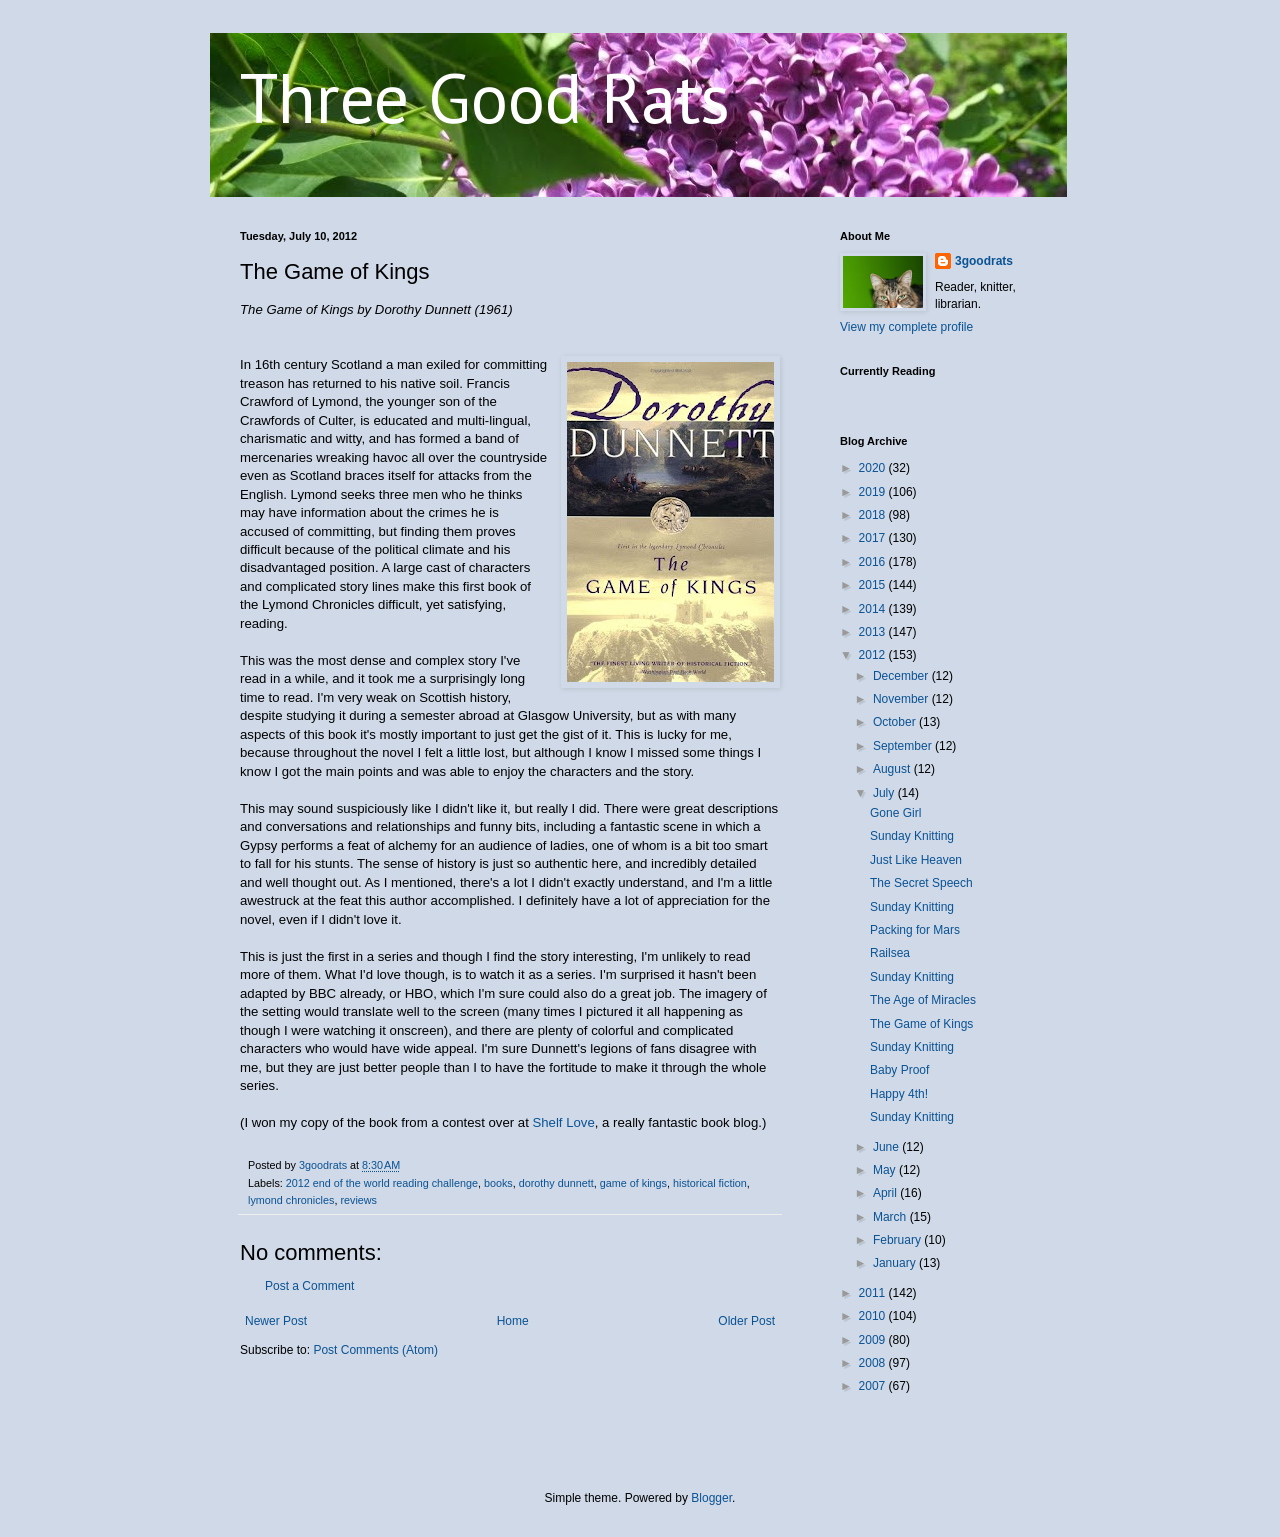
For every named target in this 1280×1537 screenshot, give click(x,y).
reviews (358, 1200)
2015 (874, 585)
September (904, 746)
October (896, 722)
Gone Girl (895, 813)
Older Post (746, 1321)
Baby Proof (899, 1070)
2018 (874, 515)
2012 (874, 655)
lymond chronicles (291, 1200)
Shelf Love (563, 1122)
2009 (874, 1340)
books (498, 1183)
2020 (874, 468)
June (887, 1147)
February (898, 1240)
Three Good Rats (485, 97)
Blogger (711, 1498)
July (885, 793)
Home (513, 1321)
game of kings (633, 1183)
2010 (874, 1316)
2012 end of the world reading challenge (382, 1183)
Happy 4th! (899, 1094)
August (893, 769)
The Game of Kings (921, 1024)
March (891, 1217)
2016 (874, 562)
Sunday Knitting (912, 836)
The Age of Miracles (923, 1000)
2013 (874, 632)
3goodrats (984, 261)
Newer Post (276, 1321)
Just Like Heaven (916, 860)
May (886, 1170)
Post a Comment (309, 1286)
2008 (874, 1363)
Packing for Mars (915, 930)
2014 (874, 609)
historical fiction (710, 1183)
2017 (874, 538)
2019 (874, 492)
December (902, 676)
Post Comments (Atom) (375, 1350)
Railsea (890, 953)
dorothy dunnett (556, 1183)
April (886, 1193)
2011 (874, 1293)
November (902, 699)
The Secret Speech (921, 883)
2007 (874, 1386)
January (896, 1263)
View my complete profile (906, 327)
